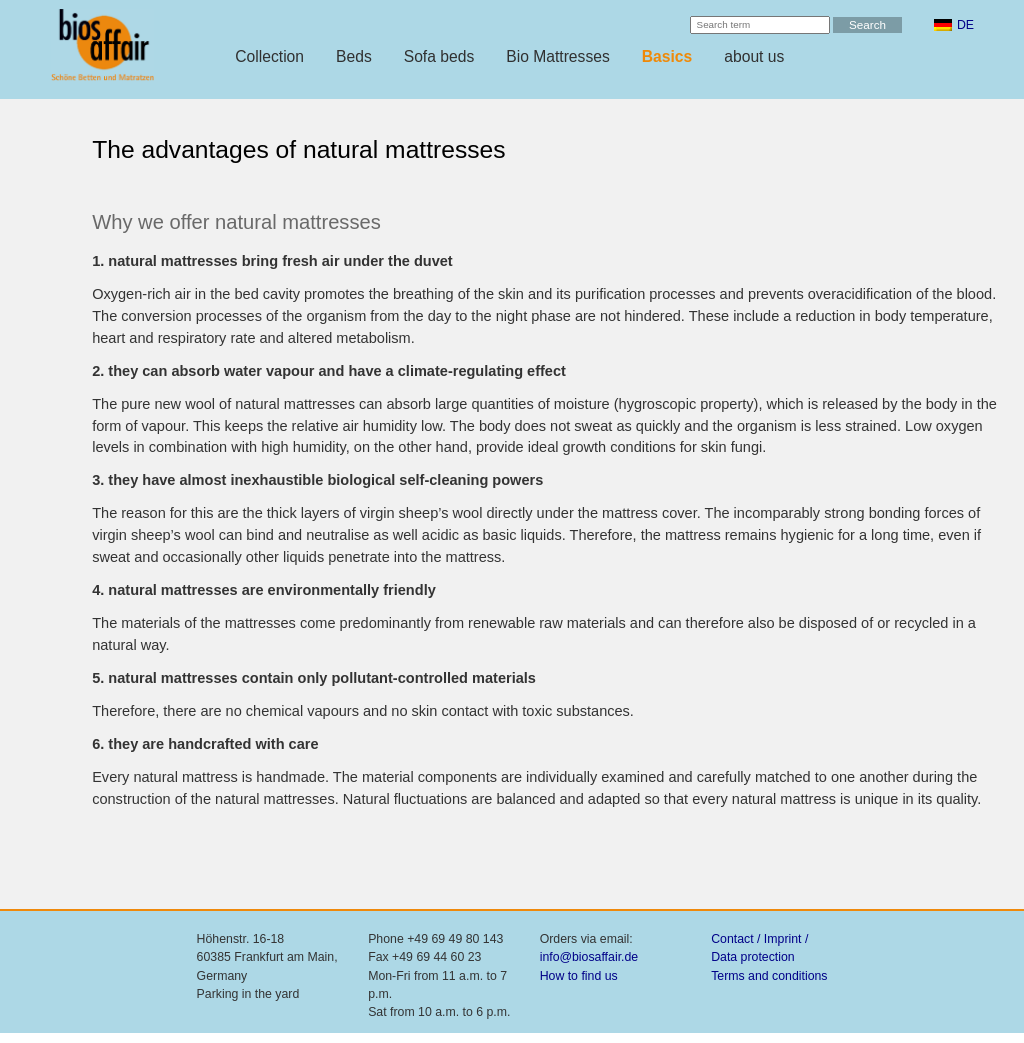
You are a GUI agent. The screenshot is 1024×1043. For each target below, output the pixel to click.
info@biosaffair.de (589, 957)
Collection (269, 56)
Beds (354, 56)
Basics (667, 56)
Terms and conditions (769, 976)
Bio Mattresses (558, 56)
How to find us (579, 976)
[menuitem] (954, 25)
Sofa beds (439, 56)
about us (754, 56)
